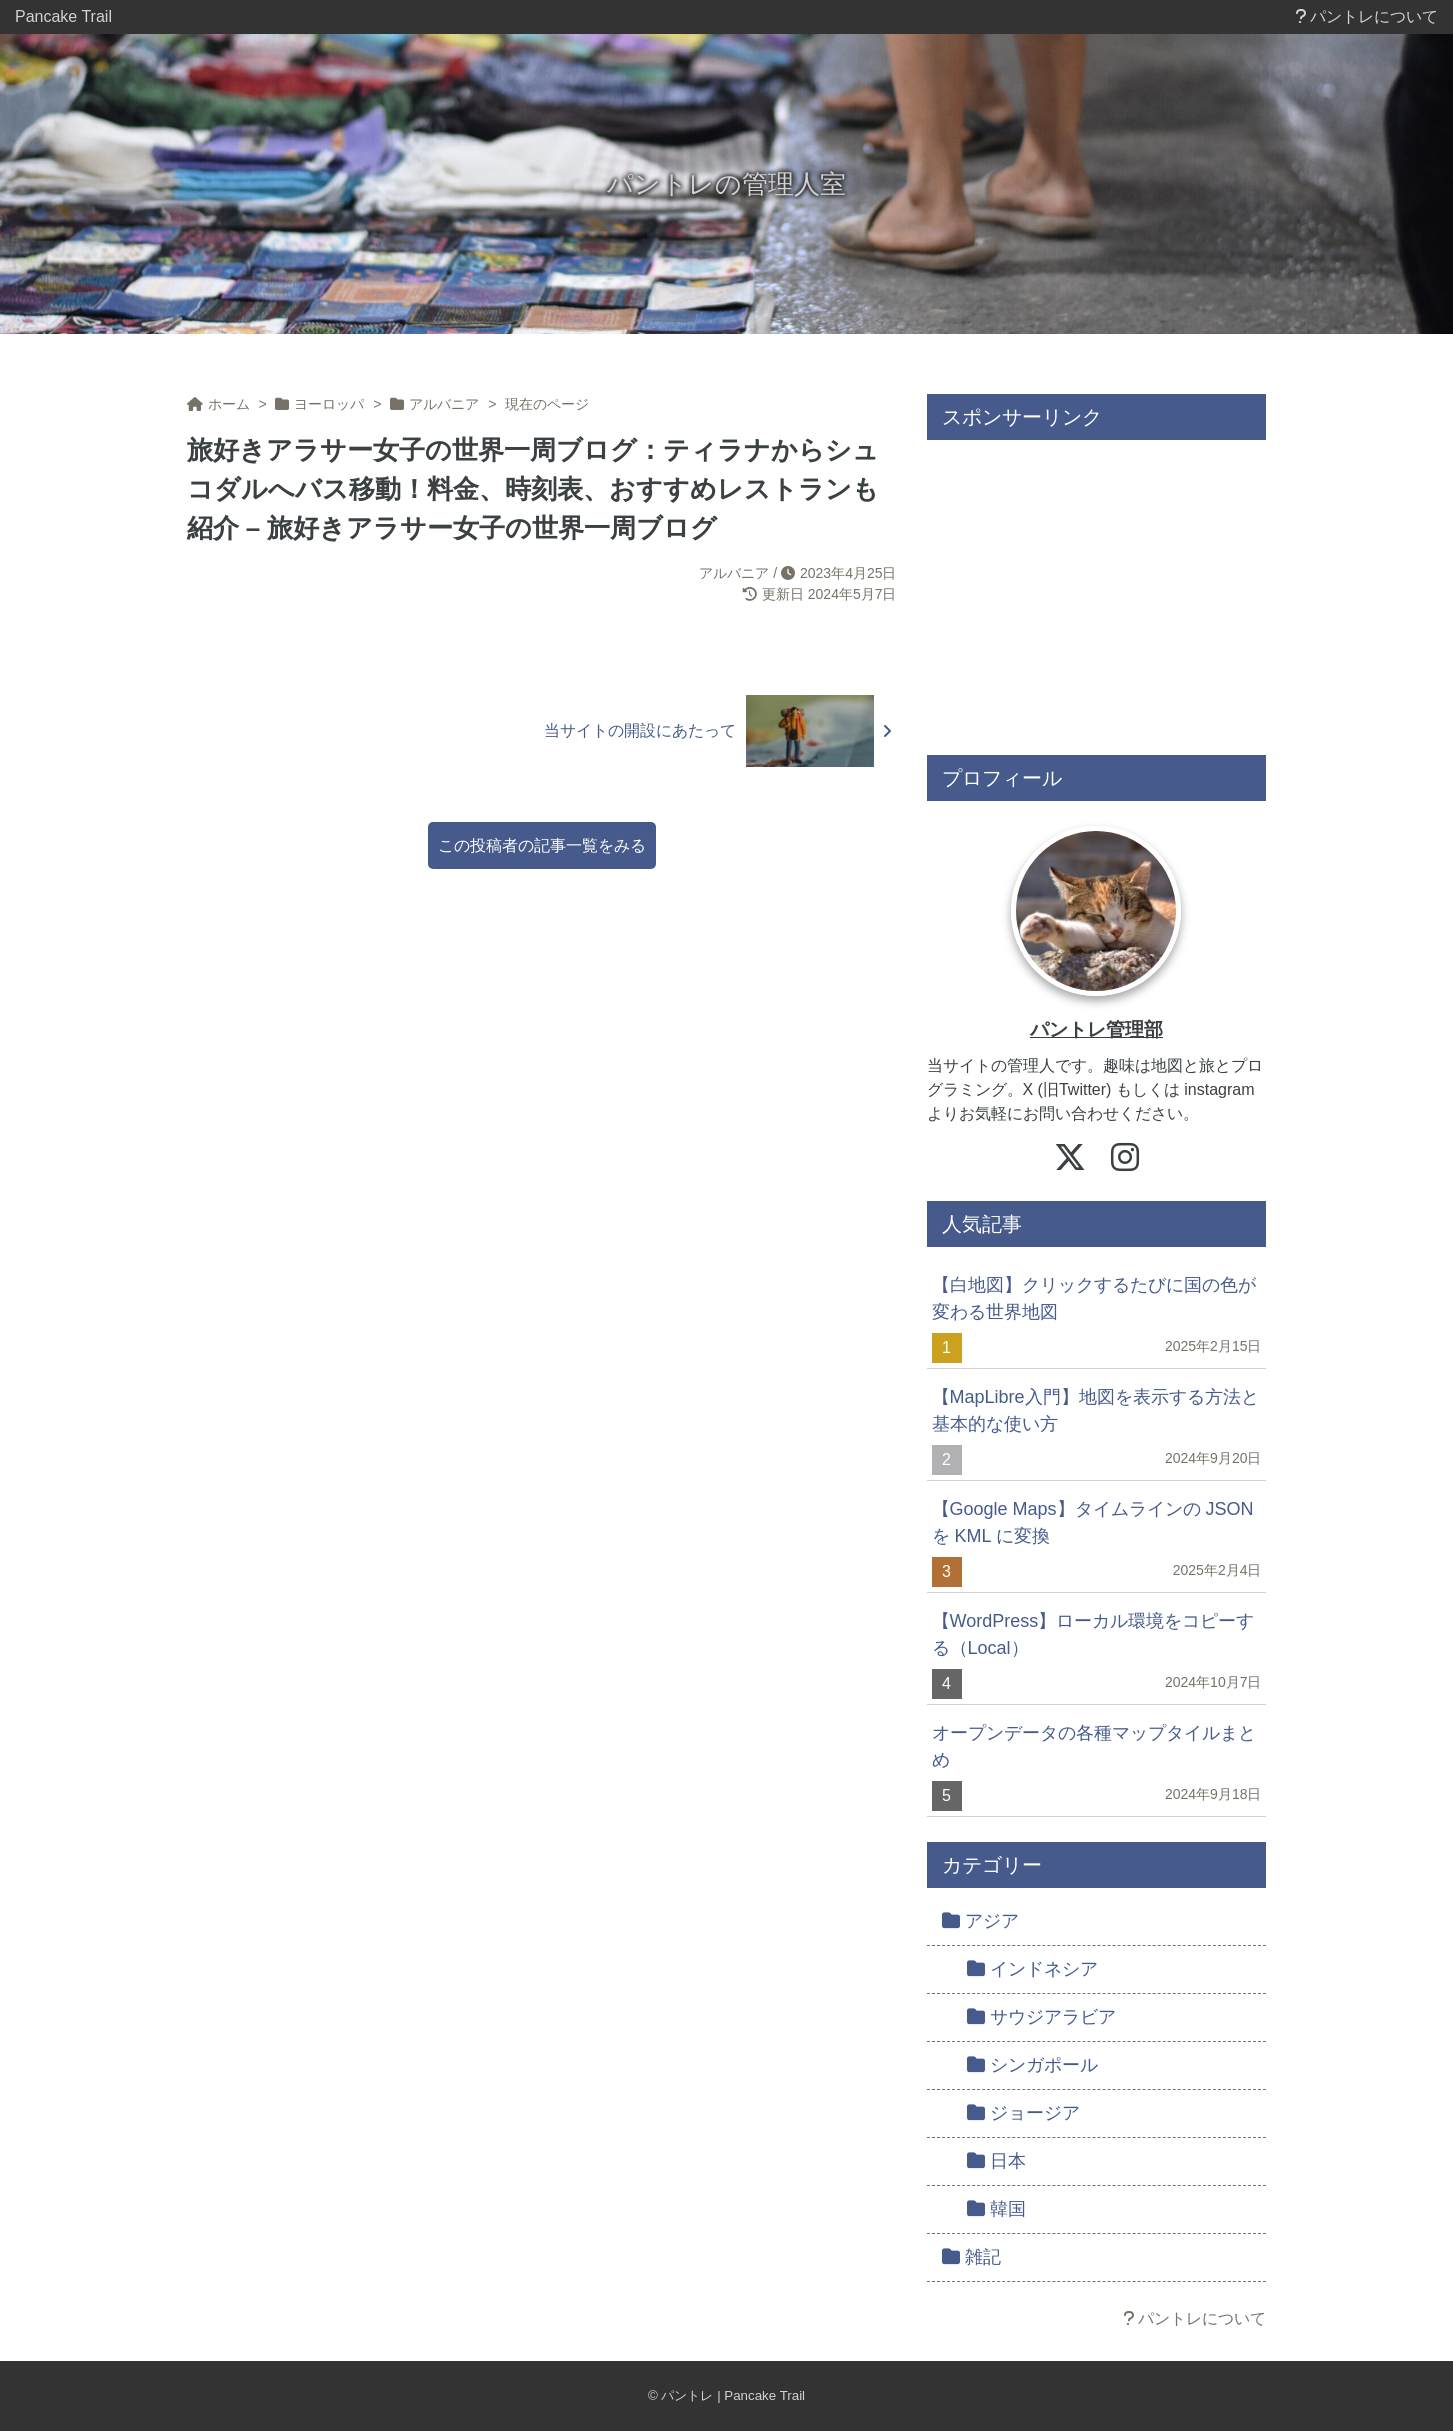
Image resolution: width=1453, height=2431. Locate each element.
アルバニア (734, 573)
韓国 (996, 2209)
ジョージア (1023, 2113)
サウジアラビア (1041, 2017)
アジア (980, 1921)
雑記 (971, 2257)
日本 (996, 2161)
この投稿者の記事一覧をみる (542, 845)
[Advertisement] (1097, 590)
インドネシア (1032, 1969)
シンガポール (1032, 2065)
